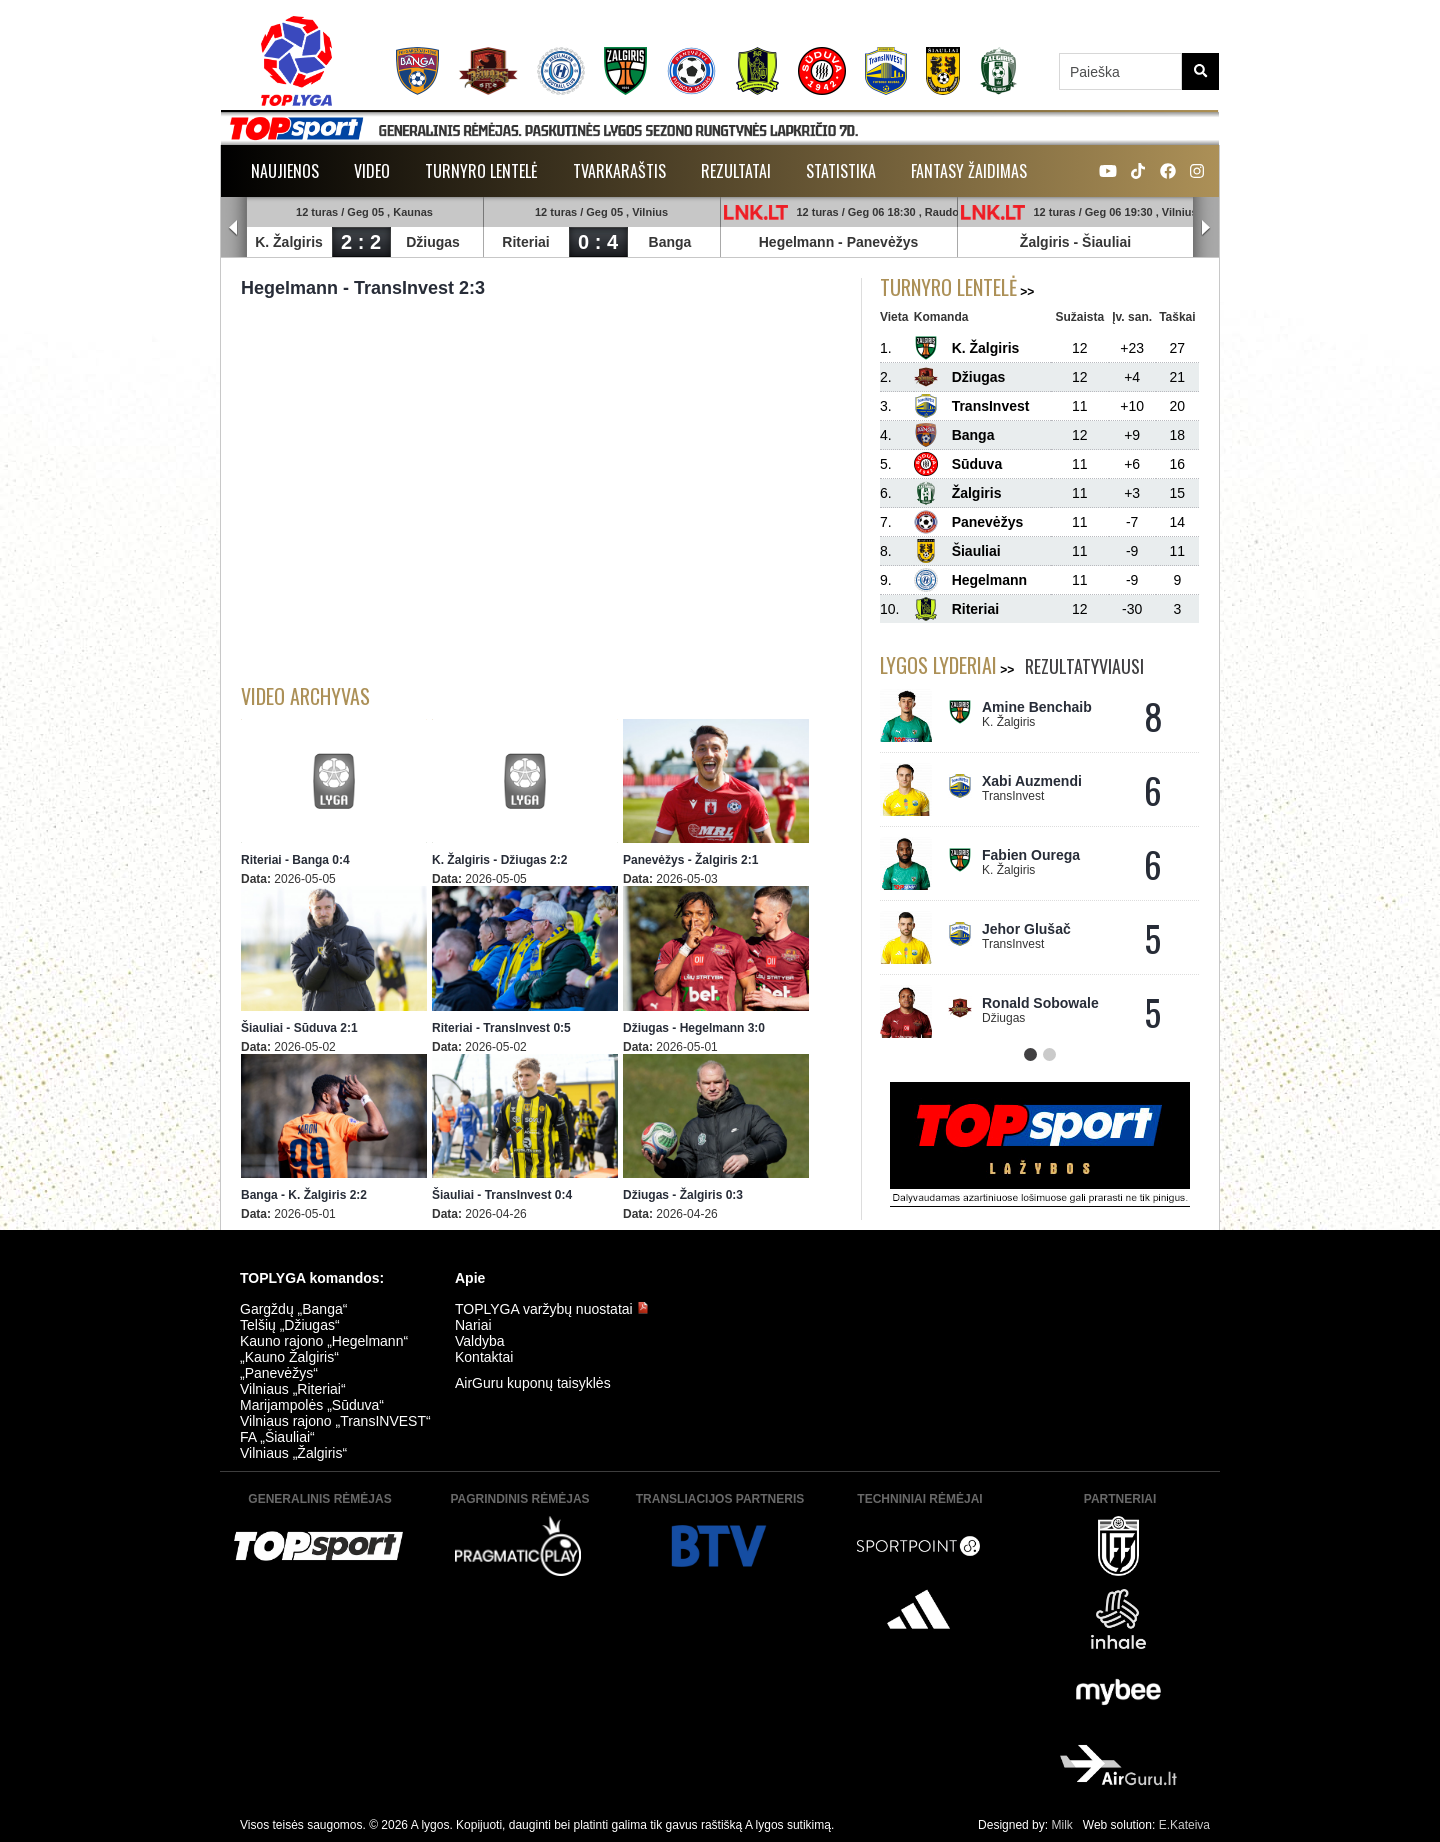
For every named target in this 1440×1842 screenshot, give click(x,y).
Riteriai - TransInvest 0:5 (501, 1028)
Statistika (841, 171)
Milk (1061, 1825)
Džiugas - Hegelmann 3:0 (694, 1028)
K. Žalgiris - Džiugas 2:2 (499, 860)
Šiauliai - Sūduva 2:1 (299, 1028)
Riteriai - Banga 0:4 (295, 860)
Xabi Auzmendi (1032, 781)
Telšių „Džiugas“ (290, 1325)
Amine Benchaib (1037, 707)
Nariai (473, 1325)
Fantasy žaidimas (969, 171)
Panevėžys (883, 242)
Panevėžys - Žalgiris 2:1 (690, 860)
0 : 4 (598, 242)
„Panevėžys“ (279, 1373)
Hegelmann (796, 242)
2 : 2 (361, 242)
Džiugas (433, 242)
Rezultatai (736, 171)
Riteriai (525, 242)
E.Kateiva (1184, 1825)
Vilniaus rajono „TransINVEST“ (335, 1421)
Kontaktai (484, 1357)
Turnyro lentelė (481, 171)
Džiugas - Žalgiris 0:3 (683, 1195)
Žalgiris (1045, 242)
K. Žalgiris (289, 242)
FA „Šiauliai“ (277, 1437)
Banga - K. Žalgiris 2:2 (304, 1195)
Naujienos (285, 171)
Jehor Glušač (1026, 929)
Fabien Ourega (1031, 855)
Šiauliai (1106, 242)
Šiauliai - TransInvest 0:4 (502, 1195)
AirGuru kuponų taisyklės (533, 1383)
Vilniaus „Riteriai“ (293, 1389)
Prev (234, 228)
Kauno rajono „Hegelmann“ (324, 1341)
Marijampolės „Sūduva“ (312, 1405)
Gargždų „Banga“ (293, 1309)
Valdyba (480, 1341)
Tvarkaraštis (619, 171)
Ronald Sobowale (1040, 1003)
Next (1206, 228)
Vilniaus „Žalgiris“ (293, 1453)
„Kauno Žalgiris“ (289, 1357)
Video (372, 171)
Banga (670, 242)
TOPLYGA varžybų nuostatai (552, 1309)
